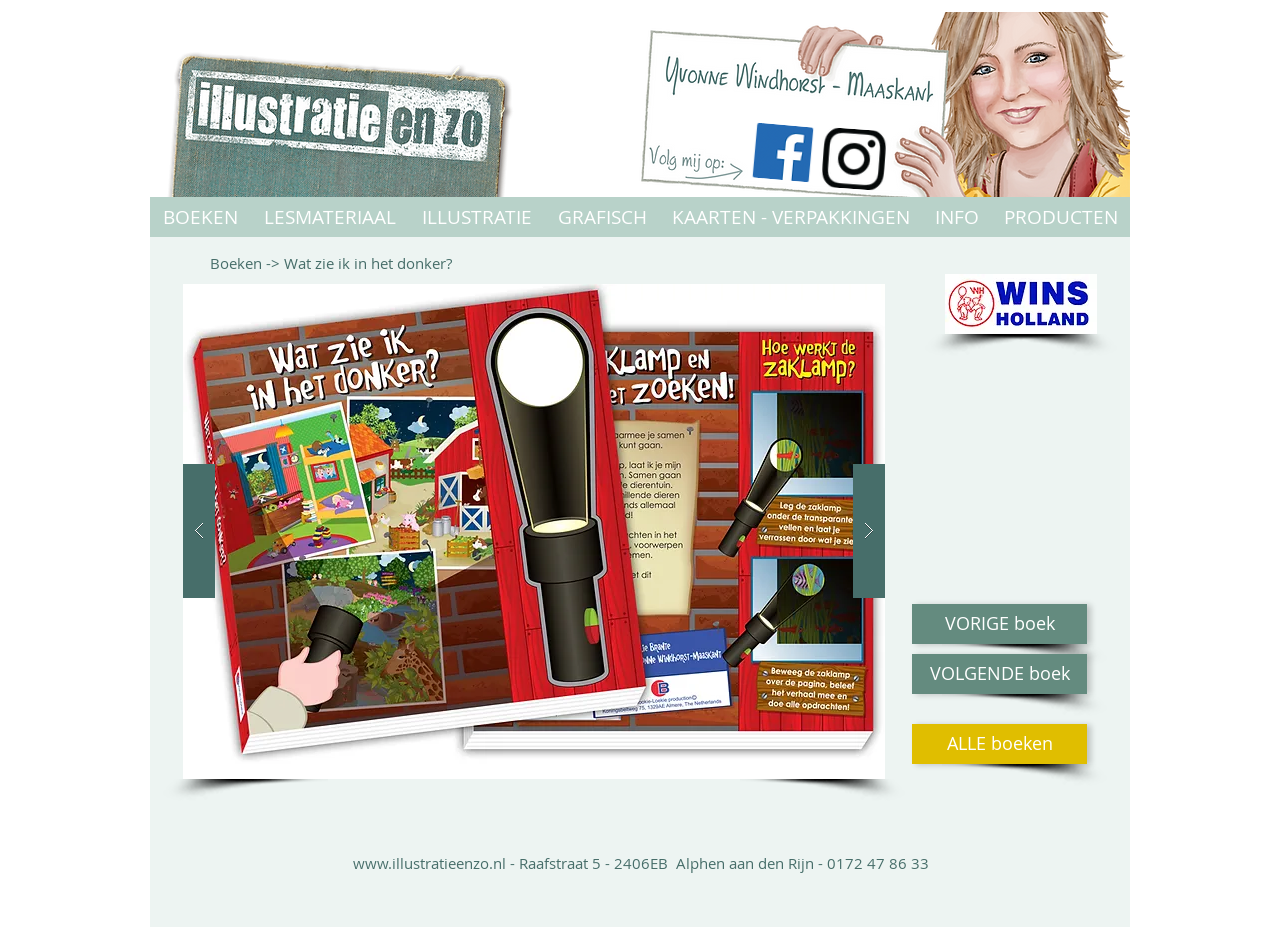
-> (275, 263)
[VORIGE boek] (999, 624)
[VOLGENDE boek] (999, 674)
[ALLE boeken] (999, 744)
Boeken (238, 263)
